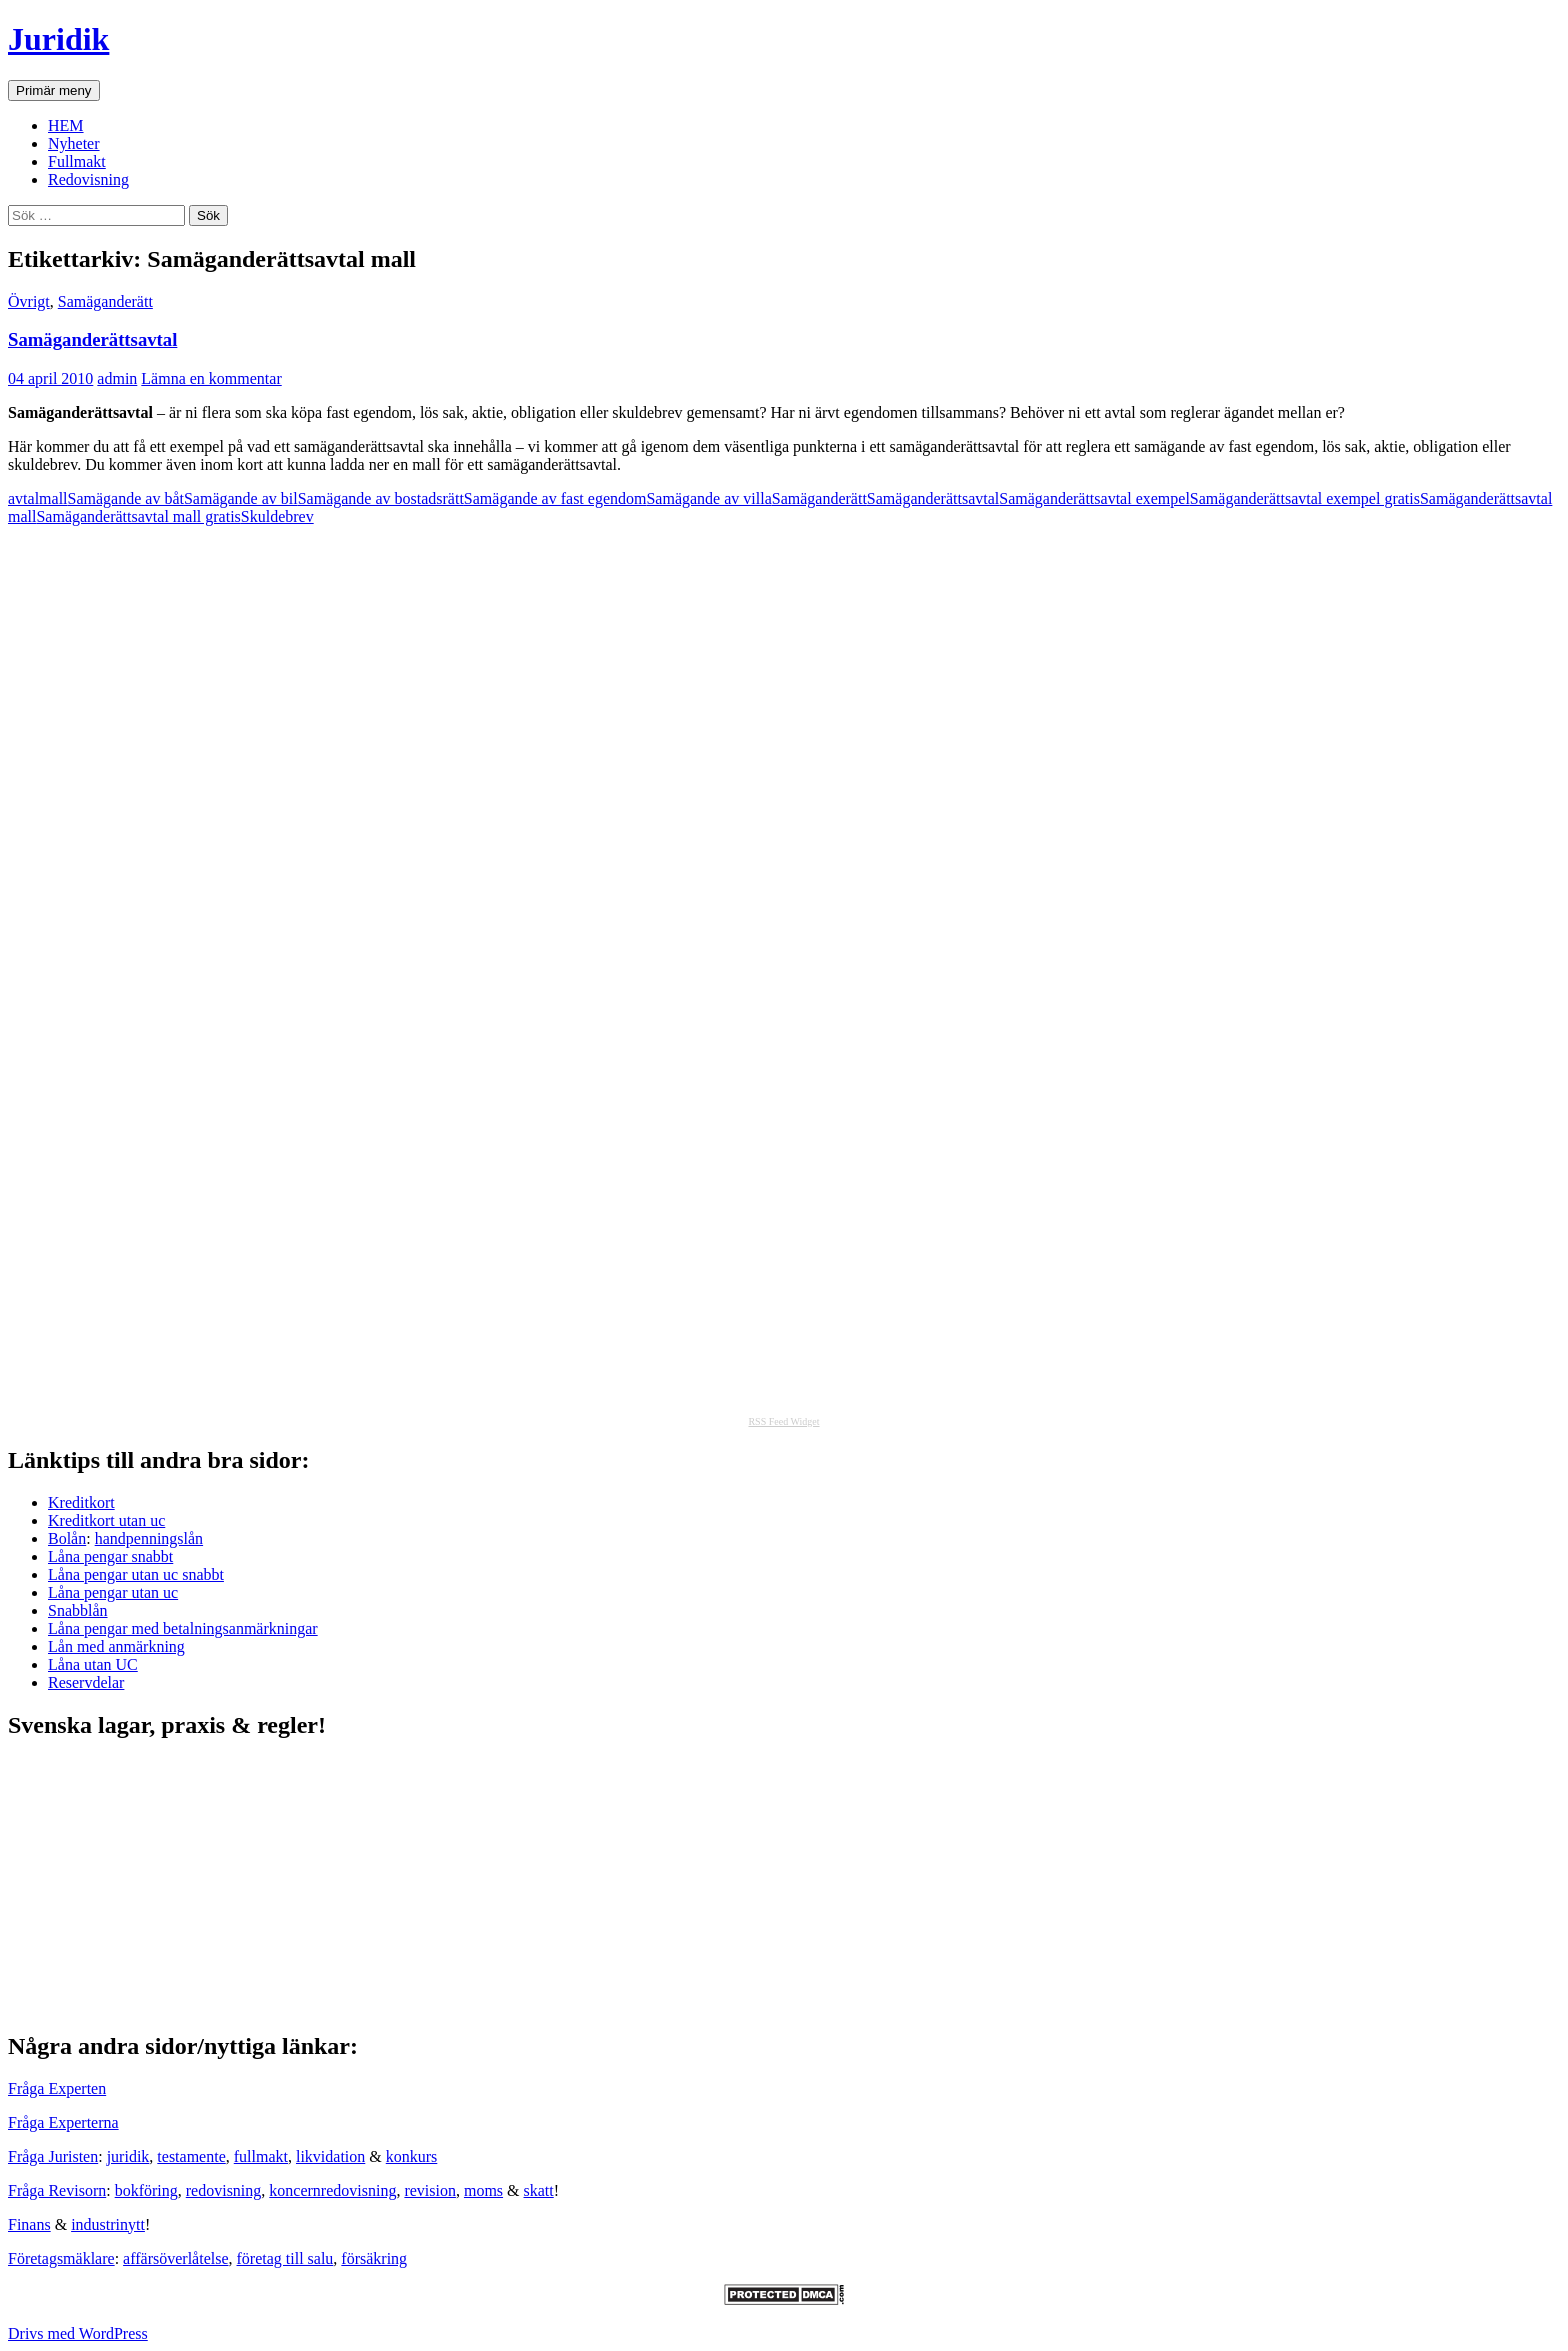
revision (430, 2190)
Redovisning (88, 179)
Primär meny (54, 90)
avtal (23, 498)
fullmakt (261, 2156)
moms (483, 2190)
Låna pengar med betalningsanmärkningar (183, 1628)
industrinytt (108, 2224)
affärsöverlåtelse (175, 2258)
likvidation (330, 2156)
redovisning (224, 2190)
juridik (128, 2156)
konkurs (412, 2156)
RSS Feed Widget (783, 1421)
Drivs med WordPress (78, 2333)
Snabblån (78, 1610)
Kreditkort (81, 1502)
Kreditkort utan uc (106, 1520)
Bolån (67, 1538)
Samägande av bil (241, 498)
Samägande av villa (708, 498)
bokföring (146, 2190)
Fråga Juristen (53, 2156)
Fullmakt (77, 161)
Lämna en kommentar (211, 378)
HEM (66, 125)
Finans (29, 2224)
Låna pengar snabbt (110, 1556)
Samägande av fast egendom (555, 498)
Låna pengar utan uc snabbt (136, 1574)
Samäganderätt (105, 301)
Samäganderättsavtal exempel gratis (1305, 498)
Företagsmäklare (61, 2258)
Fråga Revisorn (57, 2190)
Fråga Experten (57, 2088)
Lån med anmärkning (116, 1646)
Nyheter (74, 143)
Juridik (58, 39)
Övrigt (29, 301)
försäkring (374, 2258)
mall (53, 498)
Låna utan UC (93, 1664)
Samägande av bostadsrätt (381, 498)
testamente (191, 2156)
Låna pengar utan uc (113, 1592)
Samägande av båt (126, 498)
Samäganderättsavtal (92, 339)
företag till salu (285, 2258)
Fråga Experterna (63, 2122)
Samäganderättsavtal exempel (1094, 498)
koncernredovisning (332, 2190)
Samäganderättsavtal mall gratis (138, 516)
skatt (539, 2190)
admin (117, 378)
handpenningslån (149, 1538)
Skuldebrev (277, 516)
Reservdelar (86, 1682)
